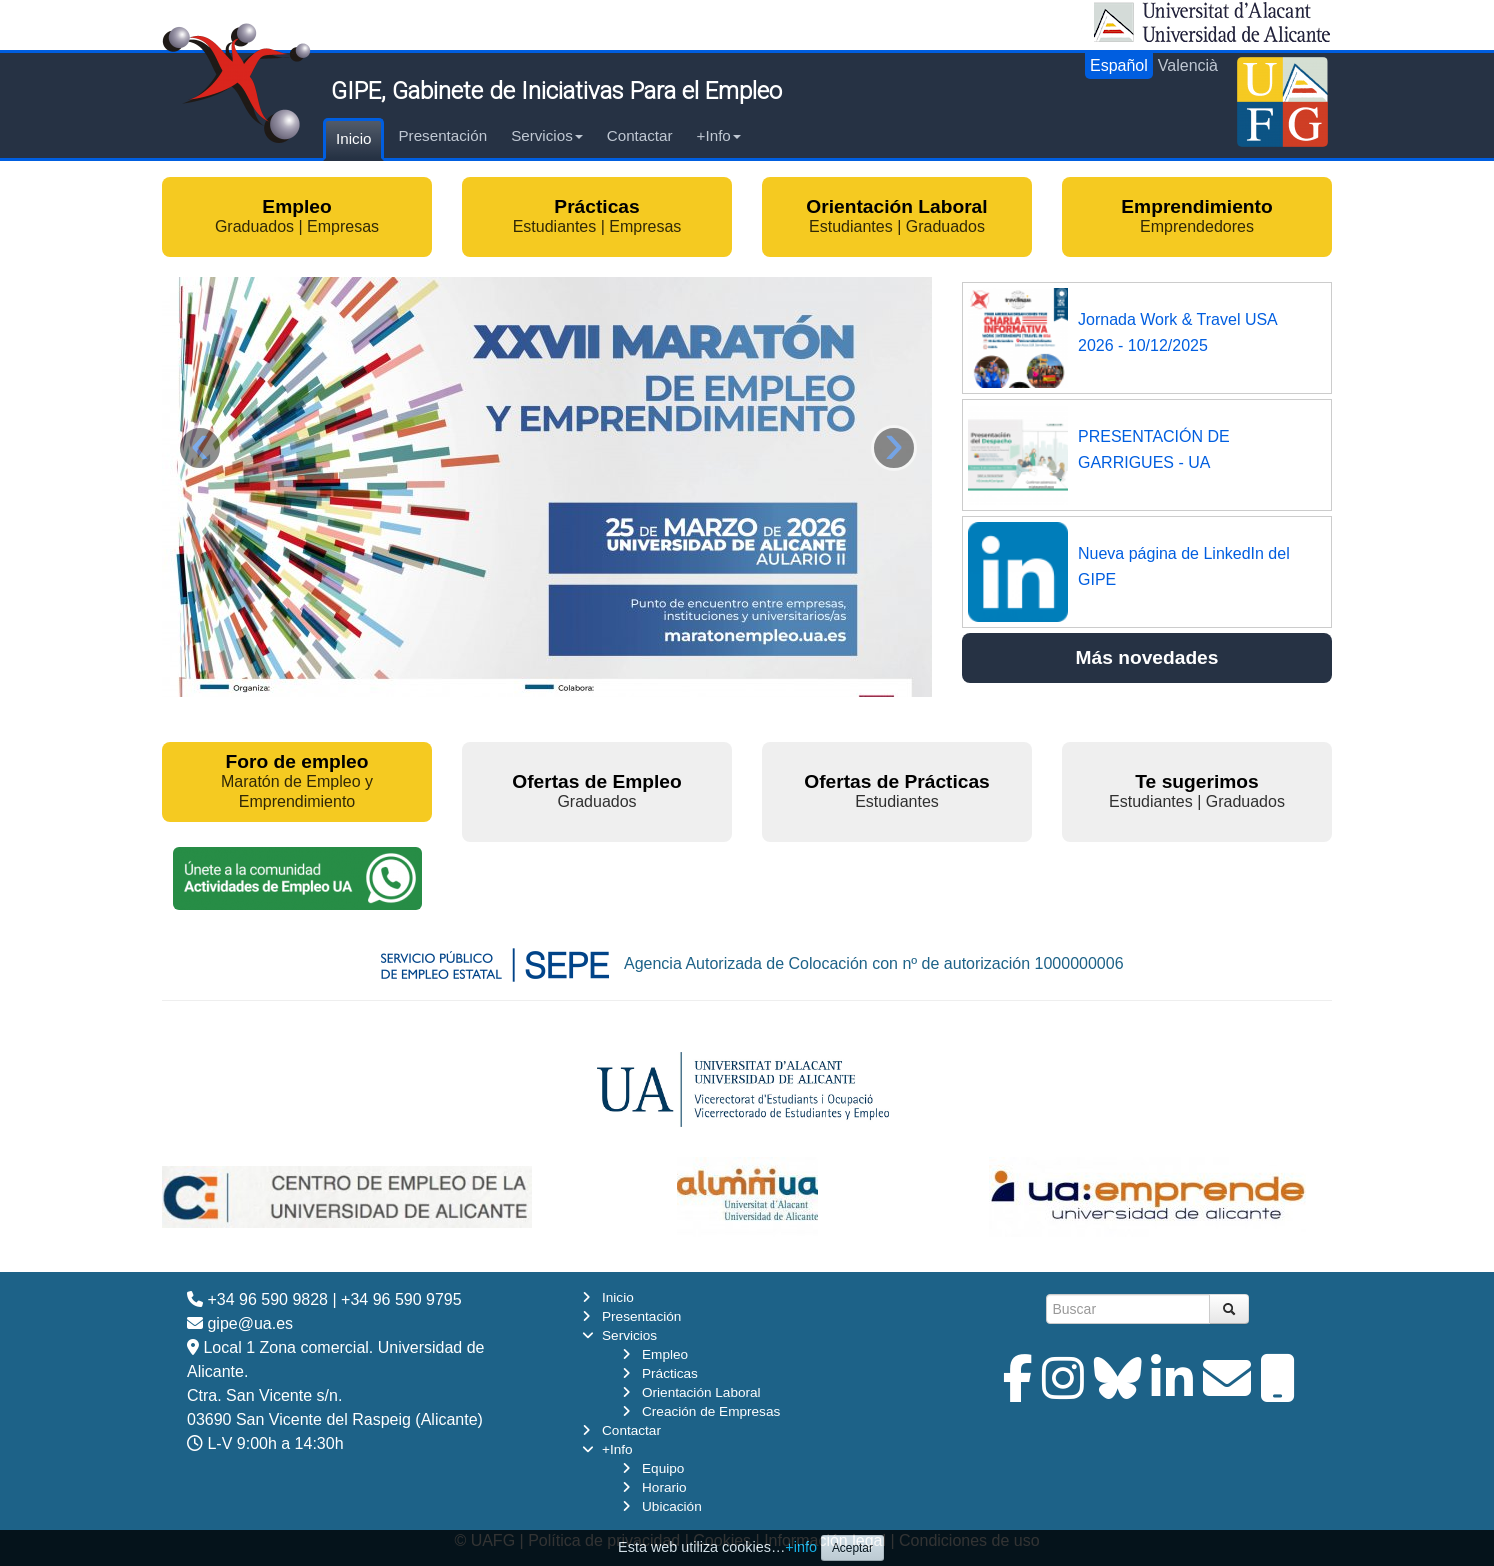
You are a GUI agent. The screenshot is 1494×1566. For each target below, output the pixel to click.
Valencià (1188, 65)
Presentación (442, 135)
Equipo (663, 1468)
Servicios (547, 135)
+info (801, 1547)
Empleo (665, 1354)
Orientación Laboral (701, 1392)
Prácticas (670, 1373)
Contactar (640, 135)
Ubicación (672, 1506)
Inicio (353, 138)
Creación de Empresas (711, 1411)
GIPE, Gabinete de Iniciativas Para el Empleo (556, 91)
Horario (664, 1487)
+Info (719, 135)
